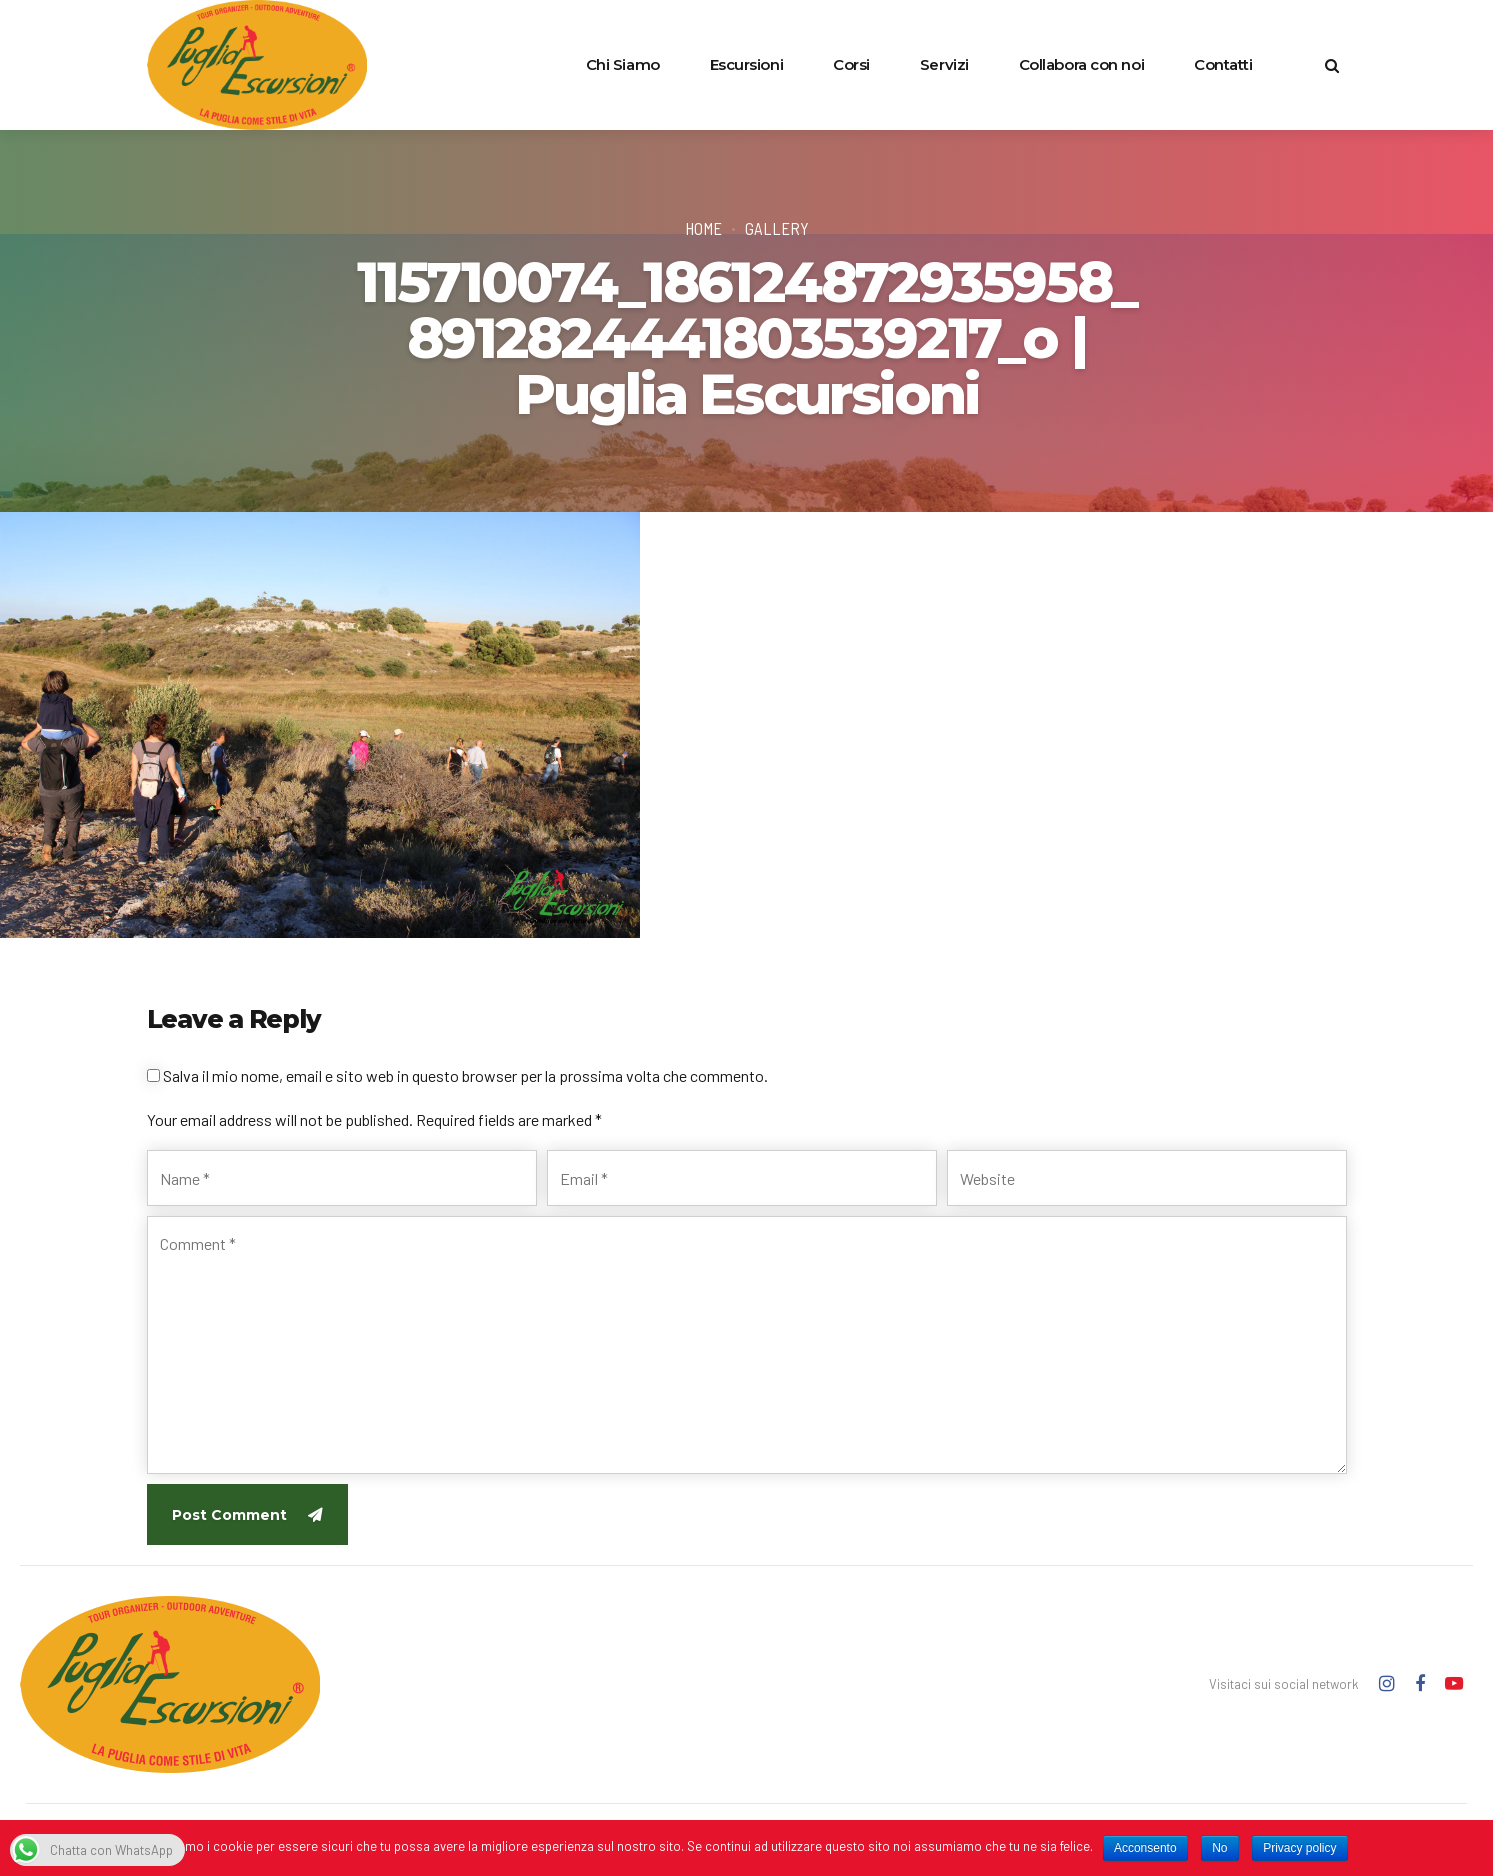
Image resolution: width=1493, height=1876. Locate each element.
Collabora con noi (1081, 64)
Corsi (851, 64)
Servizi (944, 64)
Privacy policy (1299, 1848)
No (1219, 1848)
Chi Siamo (623, 64)
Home (703, 228)
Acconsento (1145, 1848)
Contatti (1223, 64)
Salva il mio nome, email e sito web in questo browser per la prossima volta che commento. (465, 1075)
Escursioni (747, 64)
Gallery (777, 228)
